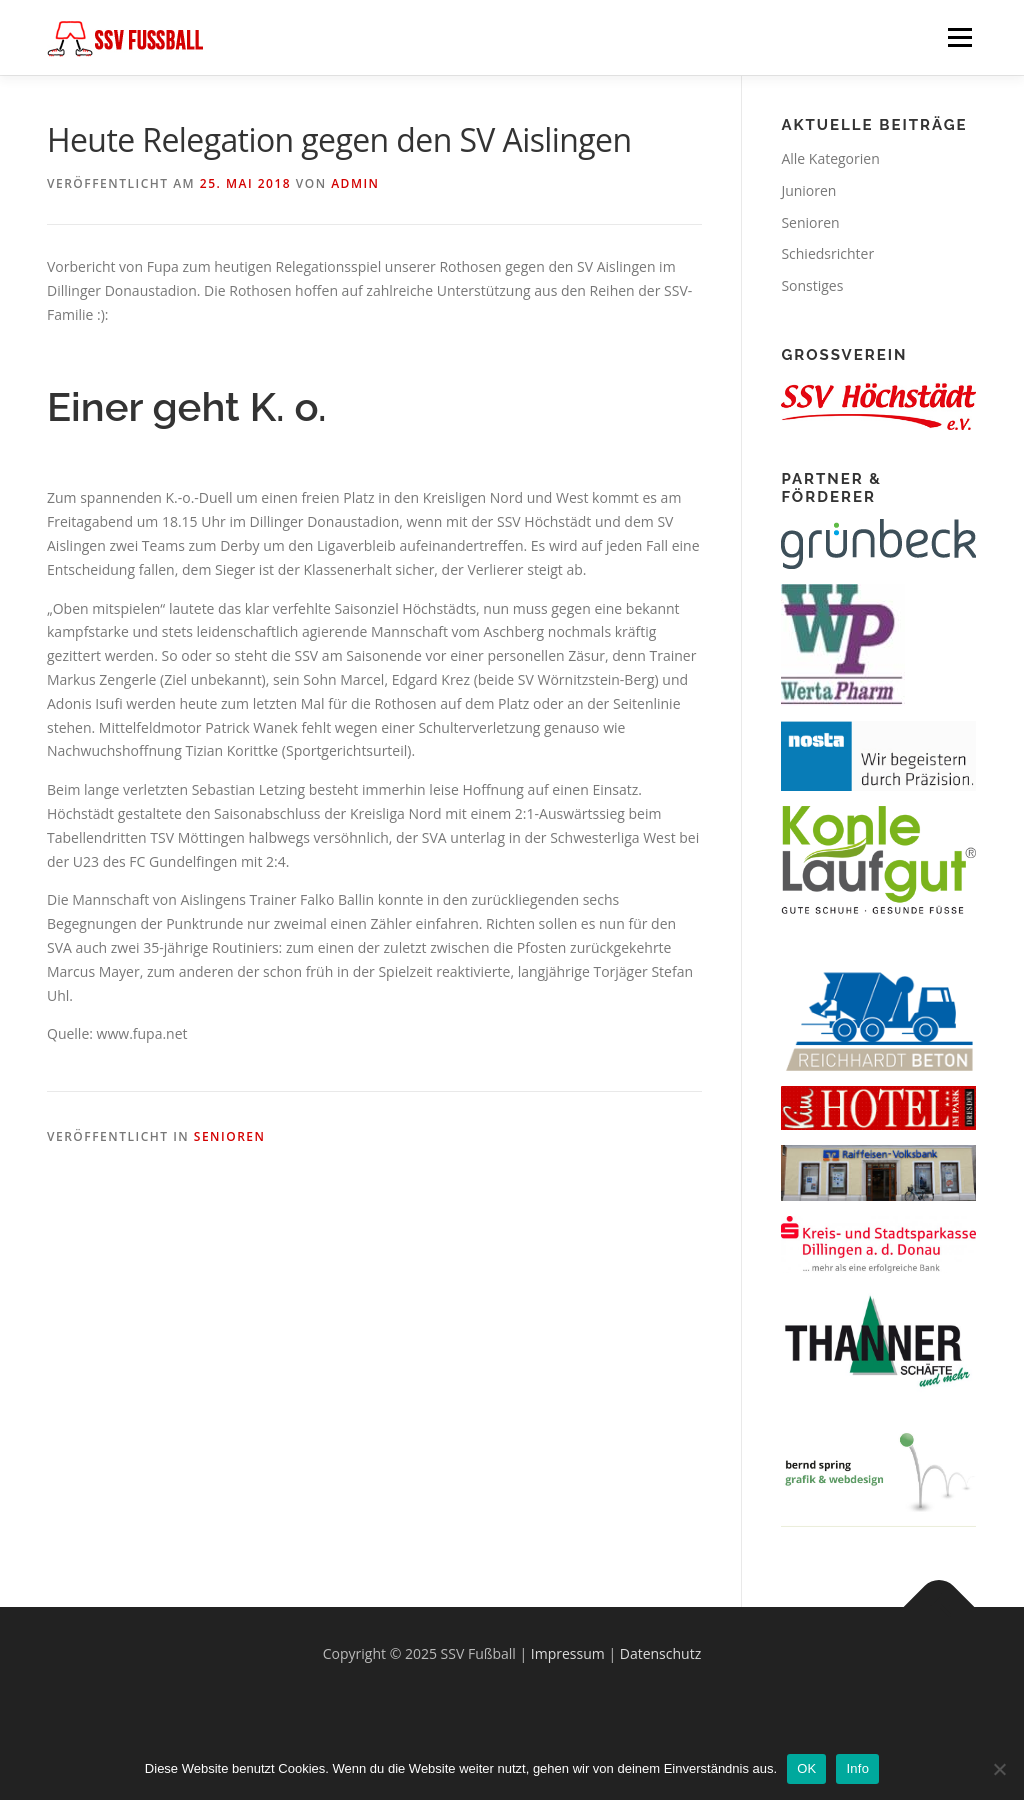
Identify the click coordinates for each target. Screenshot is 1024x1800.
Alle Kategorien (830, 158)
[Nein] (999, 1769)
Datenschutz (660, 1653)
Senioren (230, 1136)
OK (806, 1768)
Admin (355, 183)
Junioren (808, 190)
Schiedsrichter (827, 253)
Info (857, 1768)
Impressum (568, 1653)
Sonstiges (812, 285)
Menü (959, 37)
